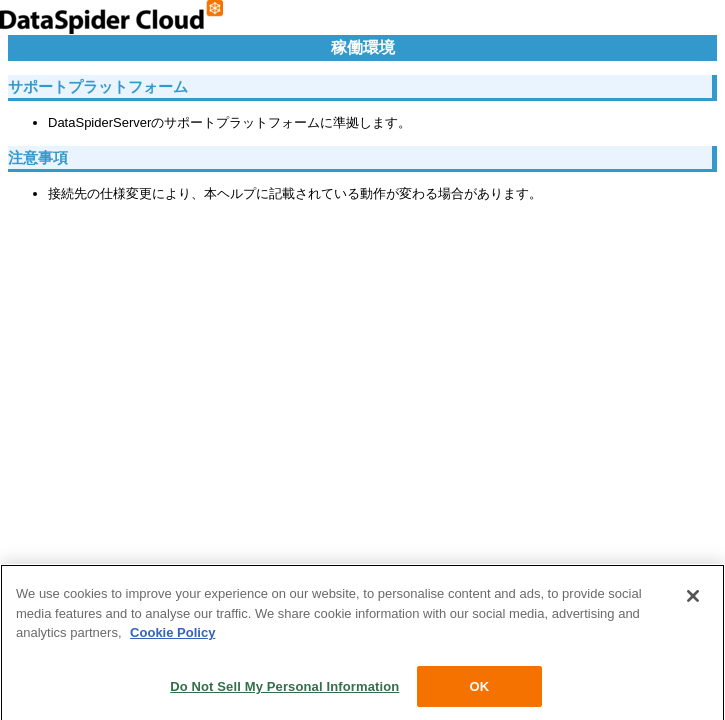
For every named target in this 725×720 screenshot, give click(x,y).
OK (479, 689)
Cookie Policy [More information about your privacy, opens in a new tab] (172, 635)
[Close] (693, 599)
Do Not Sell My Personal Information (284, 689)
